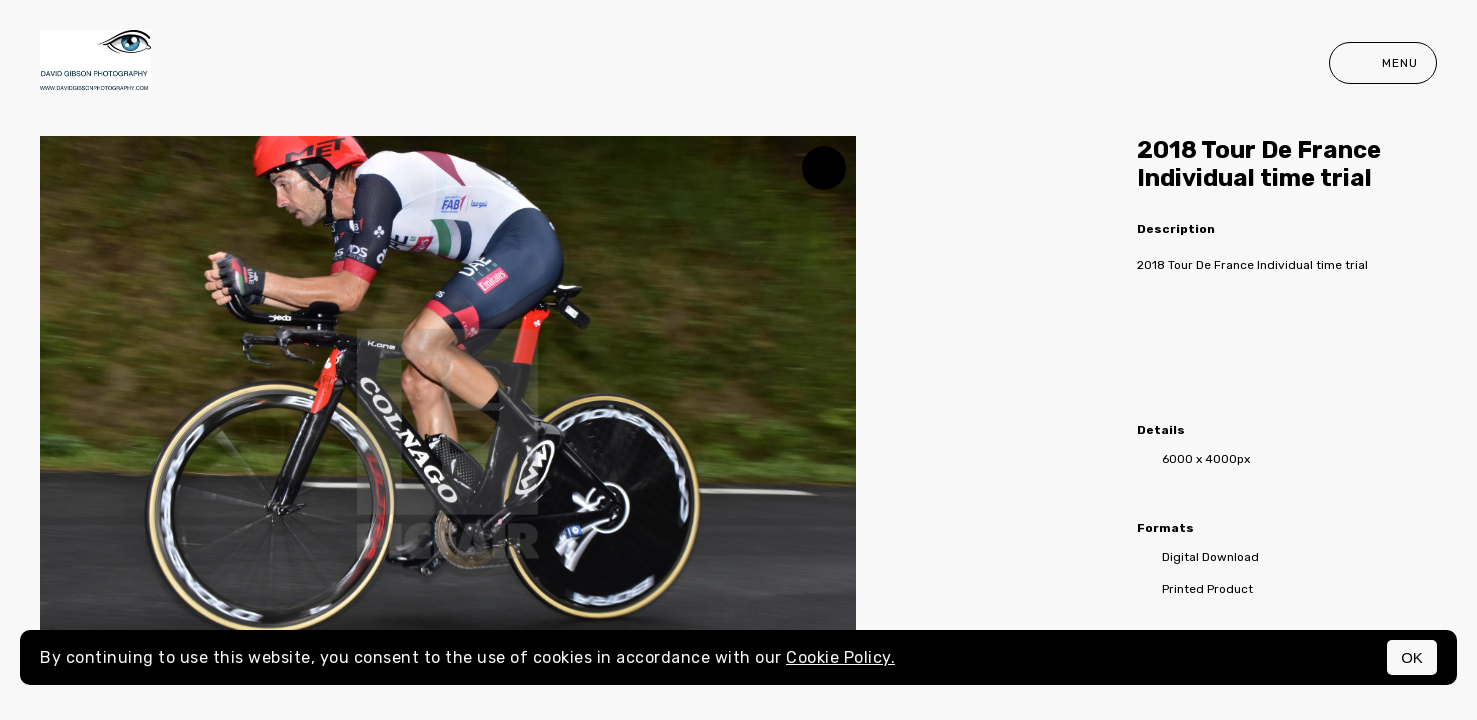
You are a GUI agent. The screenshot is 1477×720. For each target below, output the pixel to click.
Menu (1383, 63)
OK (1412, 657)
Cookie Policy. (840, 657)
